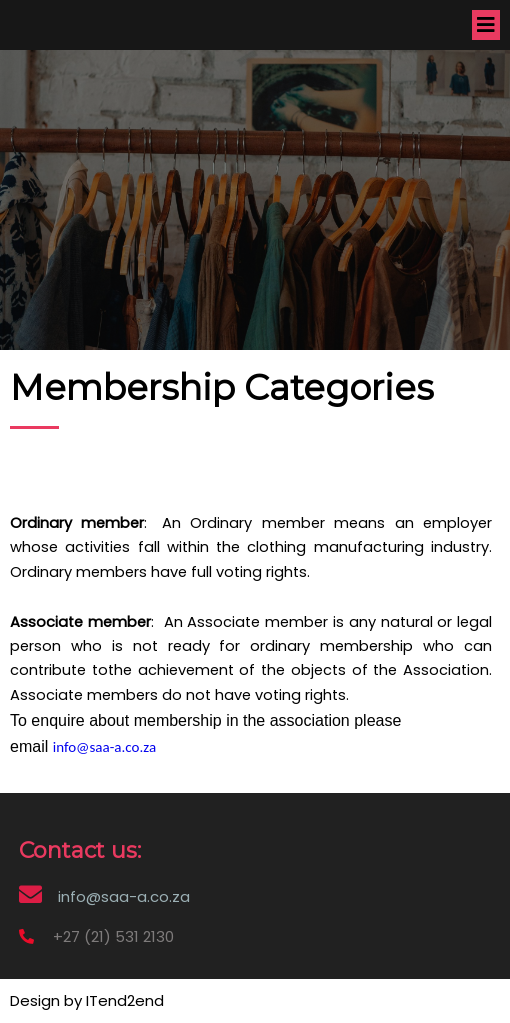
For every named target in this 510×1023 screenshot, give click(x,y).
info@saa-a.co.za (104, 747)
